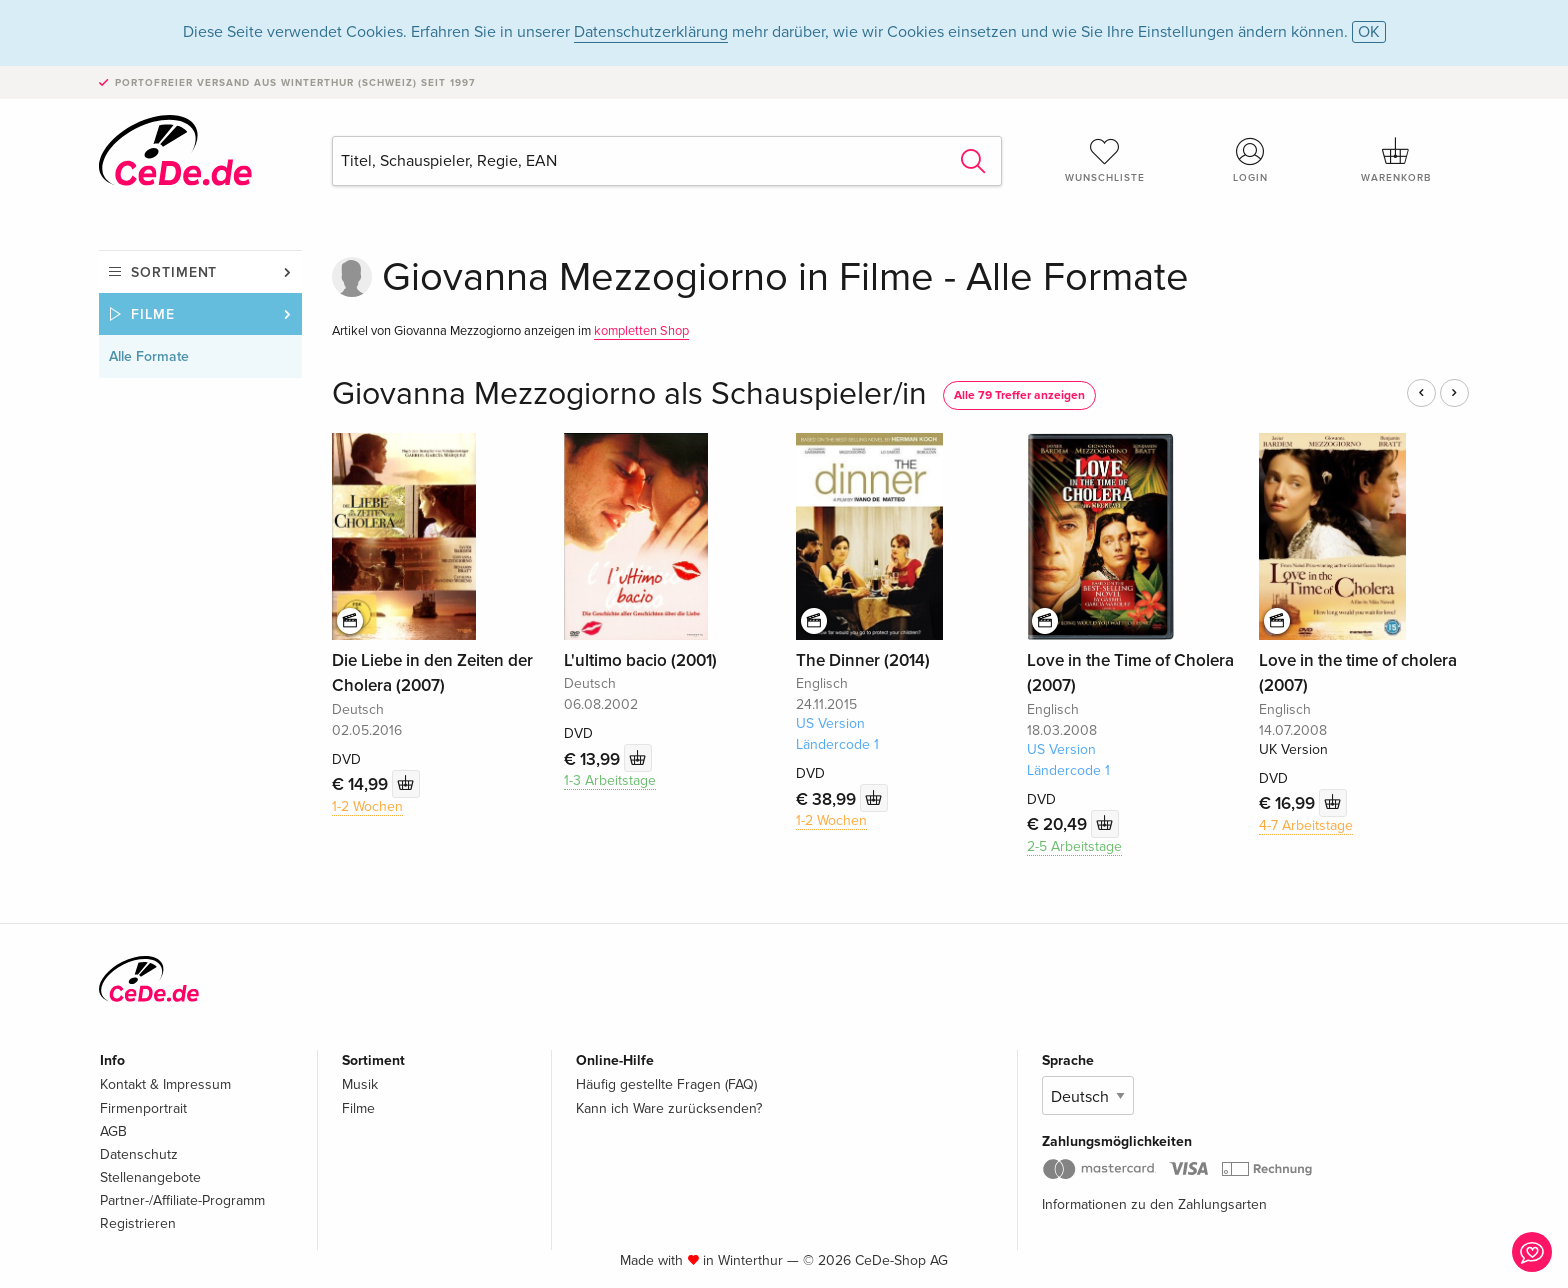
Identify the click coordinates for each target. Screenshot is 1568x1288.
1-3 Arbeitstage (610, 780)
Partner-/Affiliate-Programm (182, 1200)
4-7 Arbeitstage (1306, 825)
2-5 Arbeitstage (1074, 846)
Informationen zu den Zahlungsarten (1154, 1204)
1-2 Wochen (367, 806)
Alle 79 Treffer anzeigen (1019, 395)
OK (1369, 32)
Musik (360, 1084)
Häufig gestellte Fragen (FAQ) (666, 1084)
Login (1251, 160)
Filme (153, 314)
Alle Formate (149, 356)
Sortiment (174, 272)
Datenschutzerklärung (651, 32)
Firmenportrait (143, 1108)
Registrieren (138, 1223)
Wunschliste (1105, 160)
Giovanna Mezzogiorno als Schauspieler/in (629, 394)
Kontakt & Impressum (165, 1084)
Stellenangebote (150, 1177)
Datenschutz (139, 1154)
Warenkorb (1396, 160)
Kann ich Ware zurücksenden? (669, 1108)
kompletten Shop (641, 331)
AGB (113, 1131)
